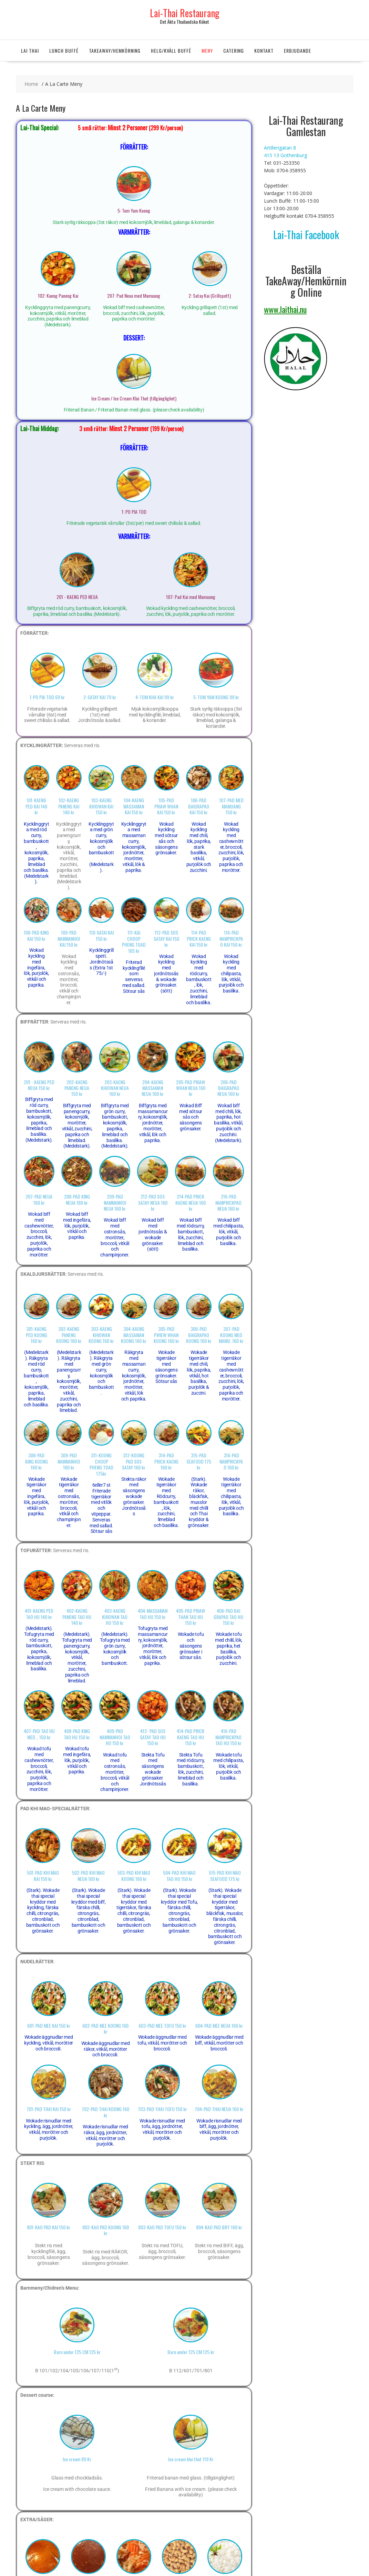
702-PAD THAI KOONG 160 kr (105, 2111)
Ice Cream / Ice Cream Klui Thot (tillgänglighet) (133, 398)
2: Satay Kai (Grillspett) (209, 295)
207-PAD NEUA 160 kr (38, 1199)
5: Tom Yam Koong (133, 210)
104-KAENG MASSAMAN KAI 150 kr (133, 806)
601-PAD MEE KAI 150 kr (48, 2025)
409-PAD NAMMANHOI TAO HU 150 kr (115, 1737)
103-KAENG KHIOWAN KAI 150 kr (101, 806)
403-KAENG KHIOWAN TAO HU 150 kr (114, 1616)
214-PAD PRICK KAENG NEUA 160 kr (190, 1202)
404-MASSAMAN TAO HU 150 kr (152, 1613)
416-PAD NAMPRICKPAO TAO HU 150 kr (228, 1737)
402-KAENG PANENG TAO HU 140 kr (76, 1616)
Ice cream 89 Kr (77, 2459)
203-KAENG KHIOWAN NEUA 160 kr (115, 1088)
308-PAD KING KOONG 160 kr (36, 1461)
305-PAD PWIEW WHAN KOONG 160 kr (166, 1334)
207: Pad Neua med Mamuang (133, 295)
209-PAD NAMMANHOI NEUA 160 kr (115, 1202)
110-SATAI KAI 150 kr (101, 935)
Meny (207, 50)
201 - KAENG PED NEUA (77, 596)
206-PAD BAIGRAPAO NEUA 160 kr (228, 1088)
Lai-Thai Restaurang (184, 13)
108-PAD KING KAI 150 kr (36, 935)
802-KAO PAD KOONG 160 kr (105, 2230)
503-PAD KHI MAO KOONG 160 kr (133, 1875)
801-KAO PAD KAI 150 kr (48, 2227)
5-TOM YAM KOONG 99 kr (216, 697)
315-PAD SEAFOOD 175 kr (198, 1461)
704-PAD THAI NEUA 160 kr (219, 2108)
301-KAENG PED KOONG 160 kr (36, 1334)
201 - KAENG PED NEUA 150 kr (39, 1084)
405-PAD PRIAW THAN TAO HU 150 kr (190, 1616)
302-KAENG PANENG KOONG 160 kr (69, 1334)
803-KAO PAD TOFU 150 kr (162, 2227)
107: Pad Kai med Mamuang (190, 596)
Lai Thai (30, 50)
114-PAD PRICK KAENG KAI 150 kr (199, 938)
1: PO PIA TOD (134, 511)
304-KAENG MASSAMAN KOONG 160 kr (133, 1334)
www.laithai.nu (285, 309)
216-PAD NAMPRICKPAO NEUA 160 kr (228, 1202)
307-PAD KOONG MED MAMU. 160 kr (231, 1334)
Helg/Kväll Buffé (171, 50)
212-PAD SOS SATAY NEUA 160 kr (152, 1202)
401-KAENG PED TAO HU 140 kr (39, 1613)
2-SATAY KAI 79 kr (99, 697)
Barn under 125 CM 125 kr (77, 2351)
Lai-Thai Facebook (306, 234)
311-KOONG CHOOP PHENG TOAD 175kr (101, 1464)
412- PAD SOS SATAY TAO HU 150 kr (153, 1737)
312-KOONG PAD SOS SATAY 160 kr (133, 1461)
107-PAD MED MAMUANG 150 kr (231, 806)
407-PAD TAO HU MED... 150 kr (39, 1733)
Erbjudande (297, 50)
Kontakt (264, 50)
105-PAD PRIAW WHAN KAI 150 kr (166, 806)
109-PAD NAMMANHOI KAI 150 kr (69, 938)
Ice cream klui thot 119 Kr (191, 2459)
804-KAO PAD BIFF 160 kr (219, 2227)
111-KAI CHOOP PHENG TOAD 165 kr (134, 941)
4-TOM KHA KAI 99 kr (154, 697)
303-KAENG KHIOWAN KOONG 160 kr (101, 1334)
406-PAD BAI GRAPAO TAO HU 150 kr (228, 1616)
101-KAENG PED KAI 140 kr (36, 806)
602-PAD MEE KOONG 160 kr (105, 2028)
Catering (233, 50)
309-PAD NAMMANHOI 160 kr (69, 1461)
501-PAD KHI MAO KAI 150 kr (43, 1875)
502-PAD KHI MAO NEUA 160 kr (88, 1875)
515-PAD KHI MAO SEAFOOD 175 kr (225, 1875)
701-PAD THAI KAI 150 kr (49, 2108)
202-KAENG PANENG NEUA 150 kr (76, 1088)
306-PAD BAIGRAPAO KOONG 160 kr (199, 1334)
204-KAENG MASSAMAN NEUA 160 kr (153, 1088)
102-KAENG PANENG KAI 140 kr (68, 806)
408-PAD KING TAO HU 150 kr (77, 1733)
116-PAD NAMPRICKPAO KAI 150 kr (231, 938)
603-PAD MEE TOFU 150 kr (162, 2025)
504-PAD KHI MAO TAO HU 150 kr (179, 1875)
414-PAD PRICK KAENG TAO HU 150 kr (190, 1737)
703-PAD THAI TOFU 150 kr (162, 2108)
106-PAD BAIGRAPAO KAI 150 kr (198, 806)
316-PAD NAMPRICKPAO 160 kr (231, 1461)
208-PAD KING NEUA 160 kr (77, 1199)
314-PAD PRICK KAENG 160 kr (166, 1461)
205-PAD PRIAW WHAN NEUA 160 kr (190, 1088)
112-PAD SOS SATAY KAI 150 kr (166, 938)
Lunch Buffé (64, 50)
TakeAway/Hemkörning (115, 50)
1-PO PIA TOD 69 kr (47, 697)
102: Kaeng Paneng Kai (58, 295)
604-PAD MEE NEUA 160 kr (219, 2025)
